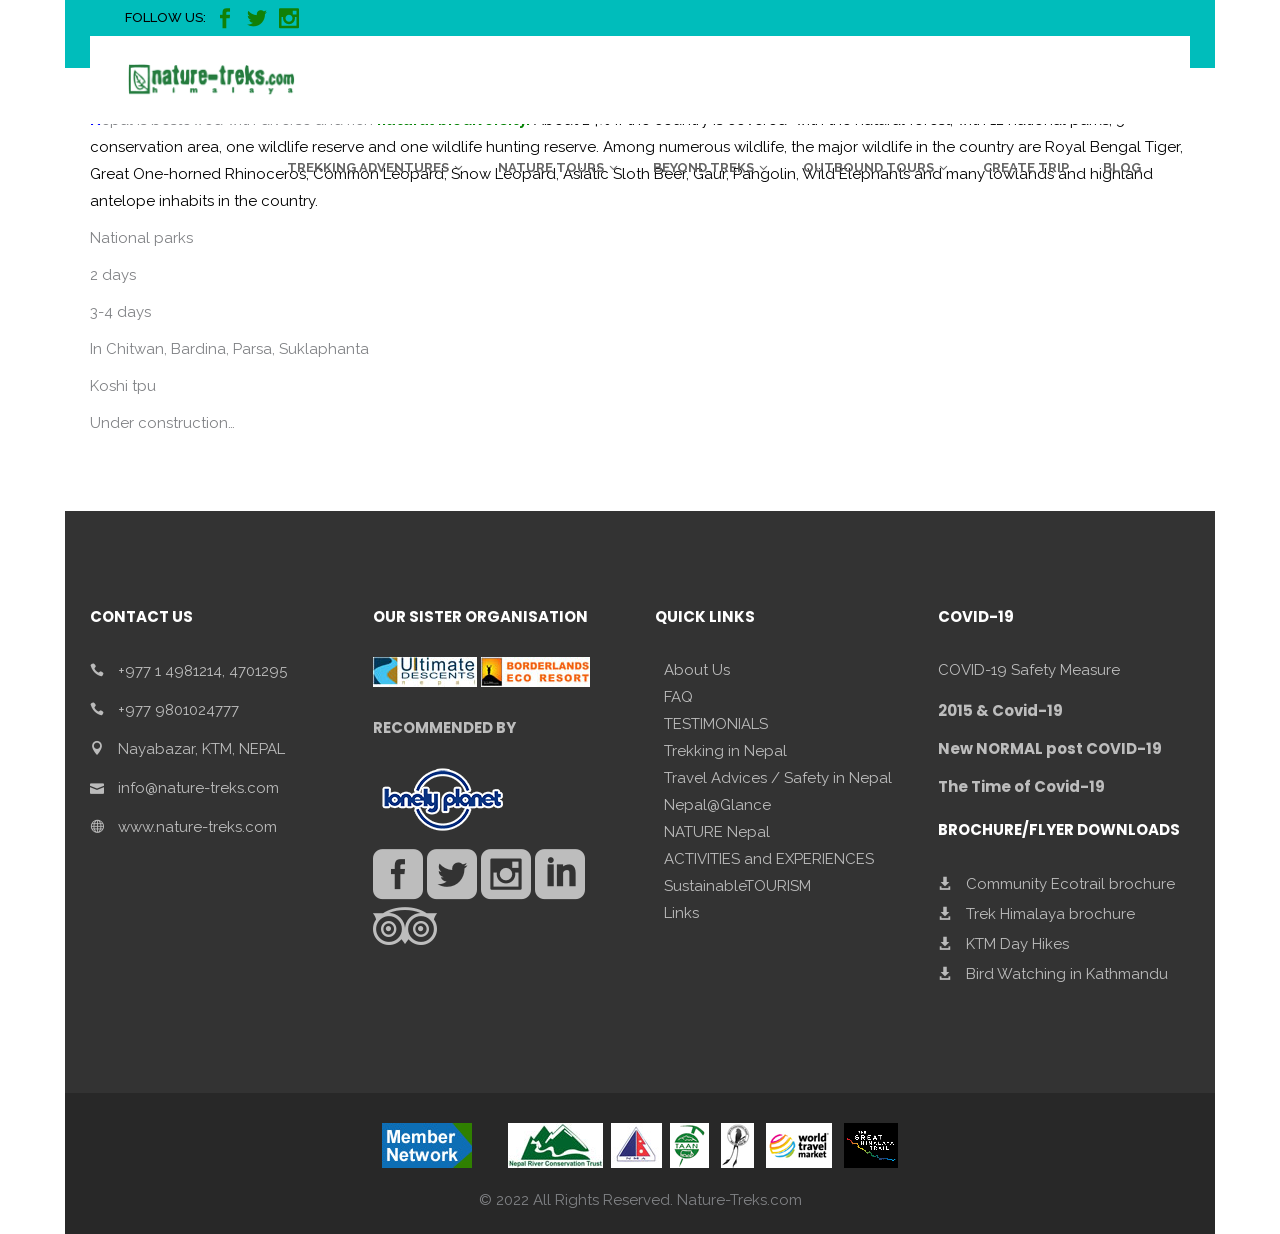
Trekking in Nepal (725, 751)
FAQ (678, 697)
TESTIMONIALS (716, 724)
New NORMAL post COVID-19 (1050, 748)
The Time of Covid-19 (1021, 786)
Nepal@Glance (717, 805)
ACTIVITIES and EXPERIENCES (769, 859)
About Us (697, 670)
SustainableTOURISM (737, 886)
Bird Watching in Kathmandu (1067, 974)
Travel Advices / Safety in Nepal (778, 778)
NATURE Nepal (717, 832)
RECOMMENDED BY (444, 727)
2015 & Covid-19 (1000, 710)
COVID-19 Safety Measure (1029, 670)
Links (681, 913)
